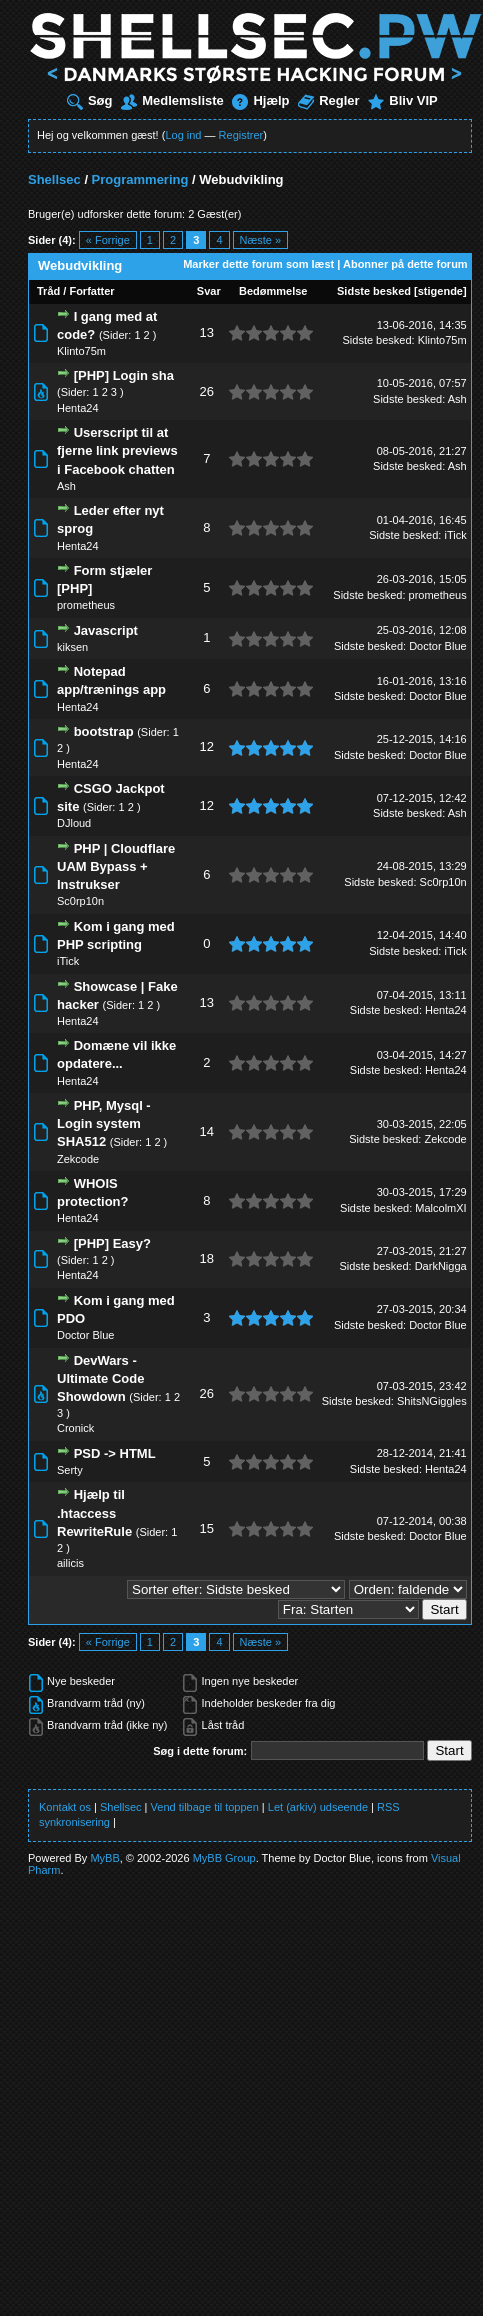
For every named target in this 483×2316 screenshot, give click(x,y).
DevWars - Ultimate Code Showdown (100, 1378)
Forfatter (91, 291)
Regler (328, 100)
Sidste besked (374, 291)
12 (207, 746)
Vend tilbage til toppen (205, 1807)
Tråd (48, 291)
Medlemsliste (172, 100)
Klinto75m (81, 351)
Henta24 (78, 408)
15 (207, 1528)
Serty (70, 1470)
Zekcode (78, 1159)
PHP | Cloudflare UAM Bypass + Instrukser (116, 866)
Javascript (106, 630)
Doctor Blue (437, 646)
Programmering (140, 179)
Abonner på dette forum (405, 264)
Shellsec (54, 179)
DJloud (74, 823)
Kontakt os (65, 1807)
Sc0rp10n (80, 901)
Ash (457, 399)
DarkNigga (441, 1266)
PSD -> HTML (115, 1453)
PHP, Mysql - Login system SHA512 (104, 1123)
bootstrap (104, 731)
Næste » (261, 240)
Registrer (241, 135)
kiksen (72, 647)
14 (207, 1131)
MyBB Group (224, 1858)
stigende (440, 291)
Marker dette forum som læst (258, 264)
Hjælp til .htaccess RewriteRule (94, 1512)
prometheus (86, 605)
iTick (455, 535)
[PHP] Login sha (124, 375)
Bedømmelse (273, 291)
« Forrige (108, 240)
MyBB (104, 1858)
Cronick (75, 1428)
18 (207, 1258)
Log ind (183, 135)
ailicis (70, 1563)
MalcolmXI (440, 1208)
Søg (90, 100)
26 (207, 391)
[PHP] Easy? (112, 1243)
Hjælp (260, 100)
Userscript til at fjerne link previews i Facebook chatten (117, 450)
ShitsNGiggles (432, 1401)
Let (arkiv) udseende (318, 1807)
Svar (209, 291)
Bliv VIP (402, 100)
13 (207, 332)
